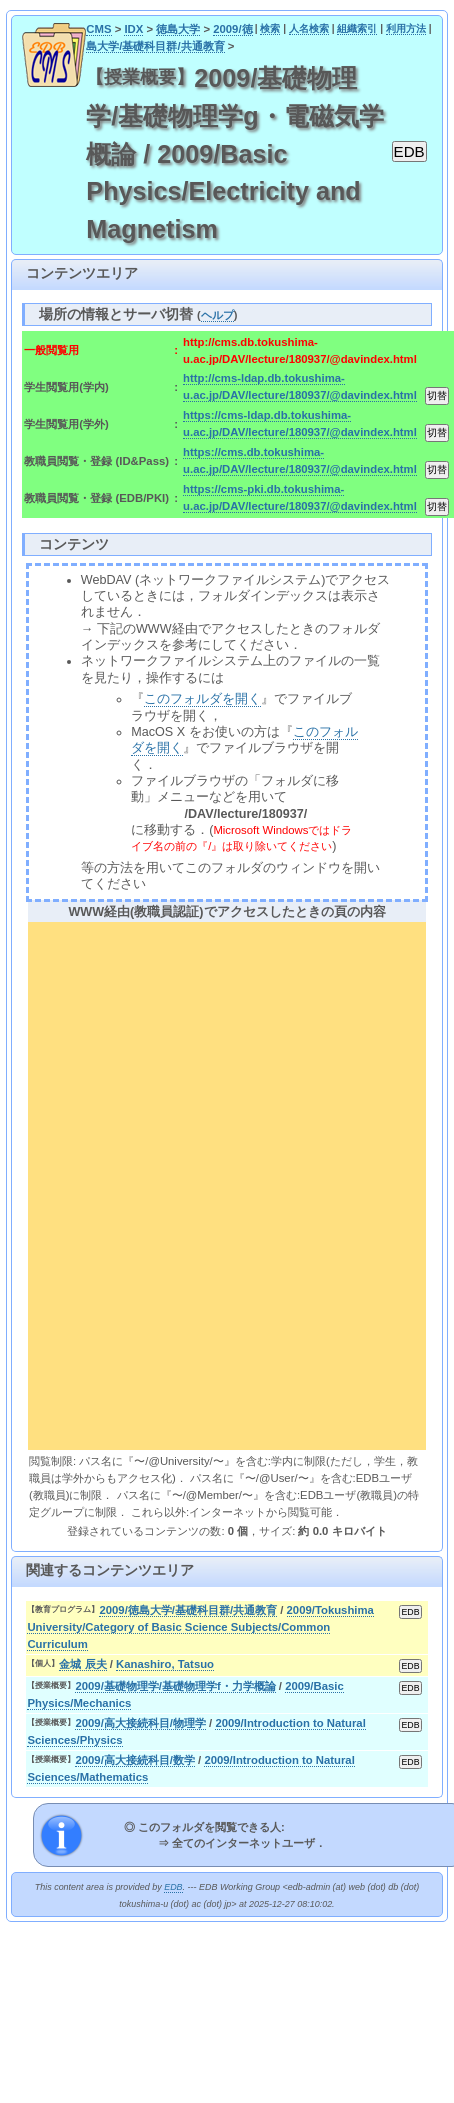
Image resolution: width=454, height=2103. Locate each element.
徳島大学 (178, 29)
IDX (133, 29)
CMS (98, 29)
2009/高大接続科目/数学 (135, 1760)
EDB (173, 1887)
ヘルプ (217, 315)
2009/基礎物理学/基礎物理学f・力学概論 (175, 1686)
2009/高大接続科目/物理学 (140, 1723)
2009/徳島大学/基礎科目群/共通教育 (188, 1610)
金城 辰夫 (82, 1664)
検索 (270, 28)
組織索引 (357, 28)
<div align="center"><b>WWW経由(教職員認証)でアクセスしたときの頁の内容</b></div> (227, 1183)
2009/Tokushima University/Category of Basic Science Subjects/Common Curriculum (200, 1627)
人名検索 (309, 28)
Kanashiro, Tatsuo (165, 1664)
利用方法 (406, 28)
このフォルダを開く (202, 699)
